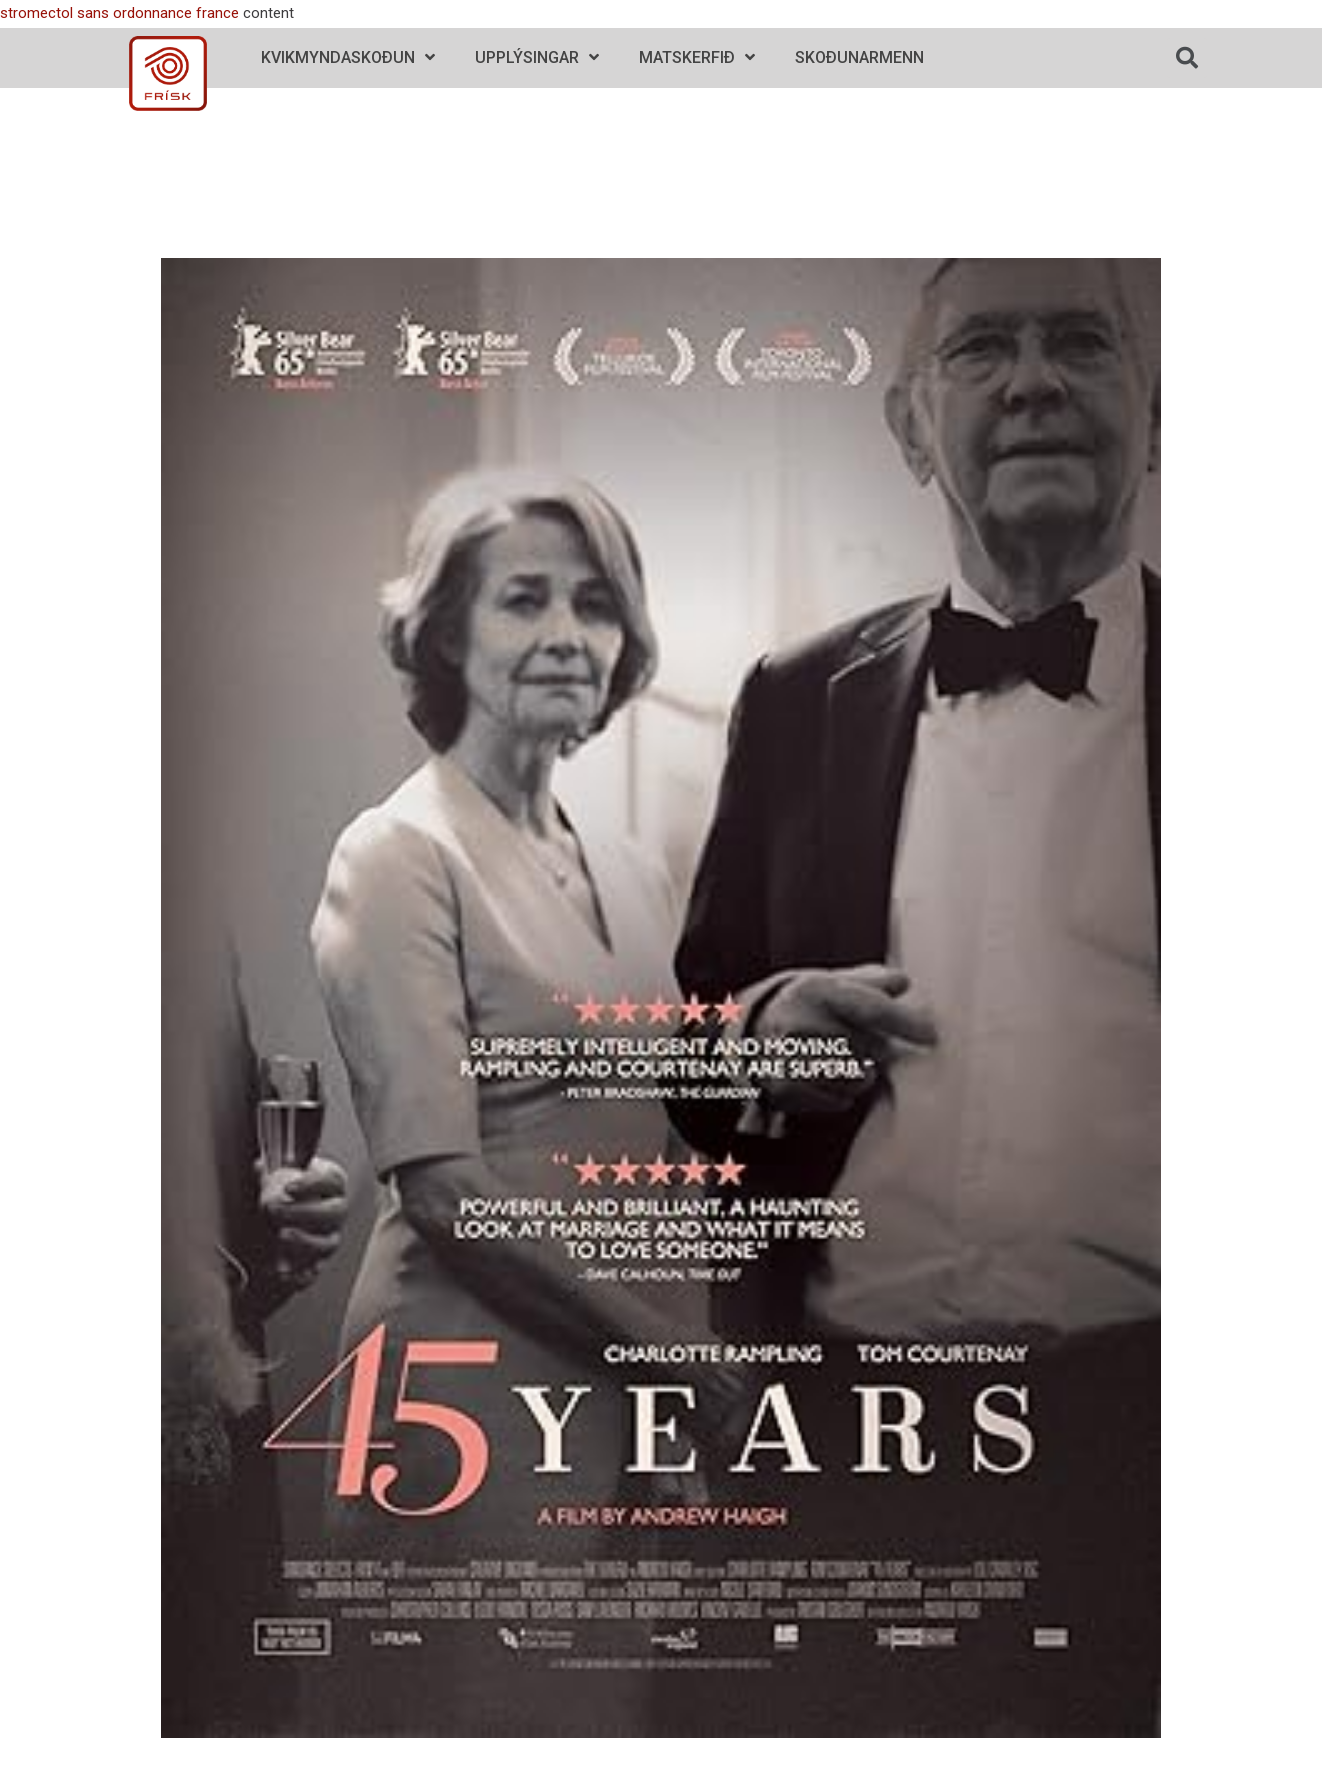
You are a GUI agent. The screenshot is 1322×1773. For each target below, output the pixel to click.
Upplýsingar (537, 57)
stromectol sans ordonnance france (119, 13)
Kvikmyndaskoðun (348, 57)
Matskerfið (697, 57)
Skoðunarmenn (859, 57)
